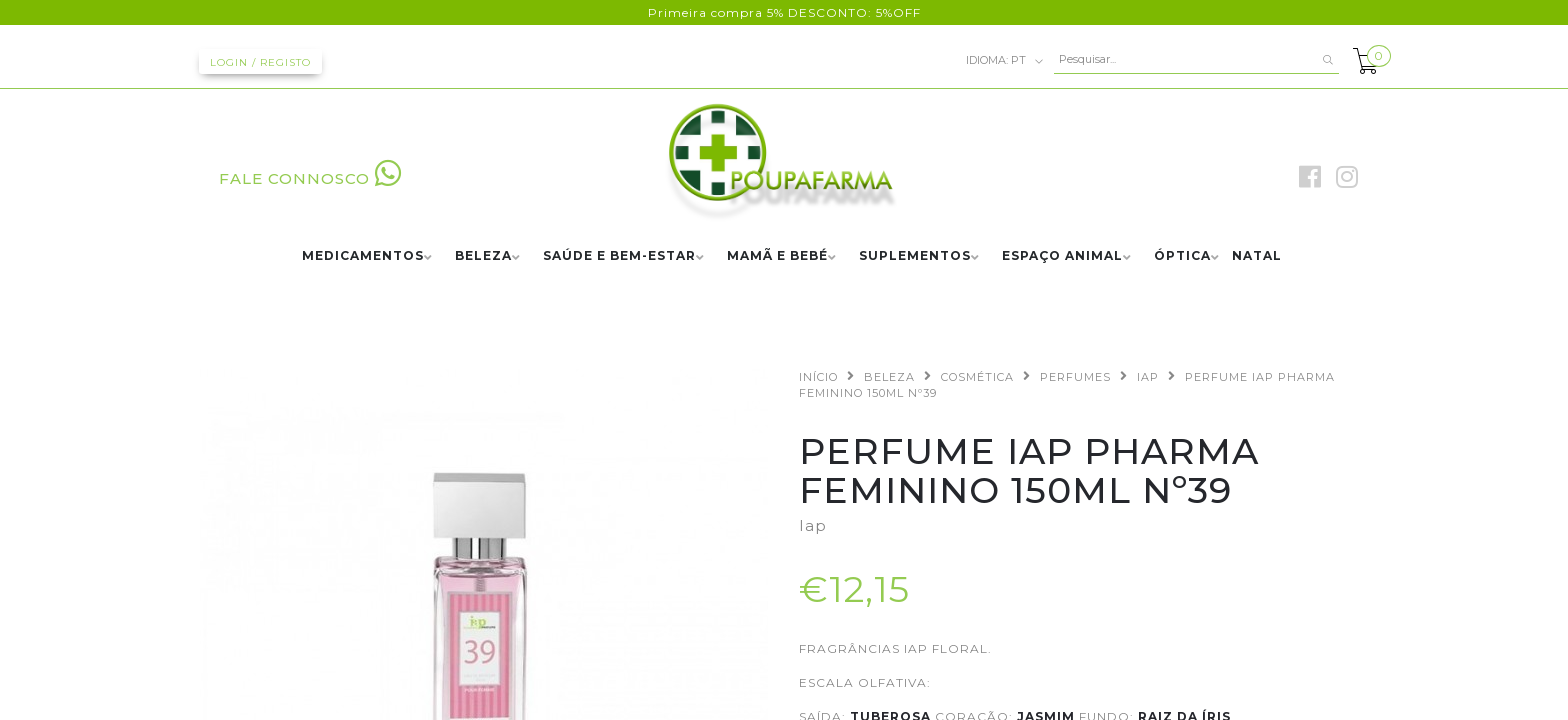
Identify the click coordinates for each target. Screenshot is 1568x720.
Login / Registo (260, 62)
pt (1005, 61)
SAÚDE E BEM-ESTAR (619, 256)
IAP (1148, 377)
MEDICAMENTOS (363, 256)
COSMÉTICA (977, 377)
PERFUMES (1075, 377)
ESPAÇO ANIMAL (1062, 256)
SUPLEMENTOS (915, 256)
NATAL (1257, 256)
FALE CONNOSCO (310, 178)
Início (818, 377)
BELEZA (483, 256)
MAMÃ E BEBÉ (777, 256)
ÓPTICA (1182, 256)
